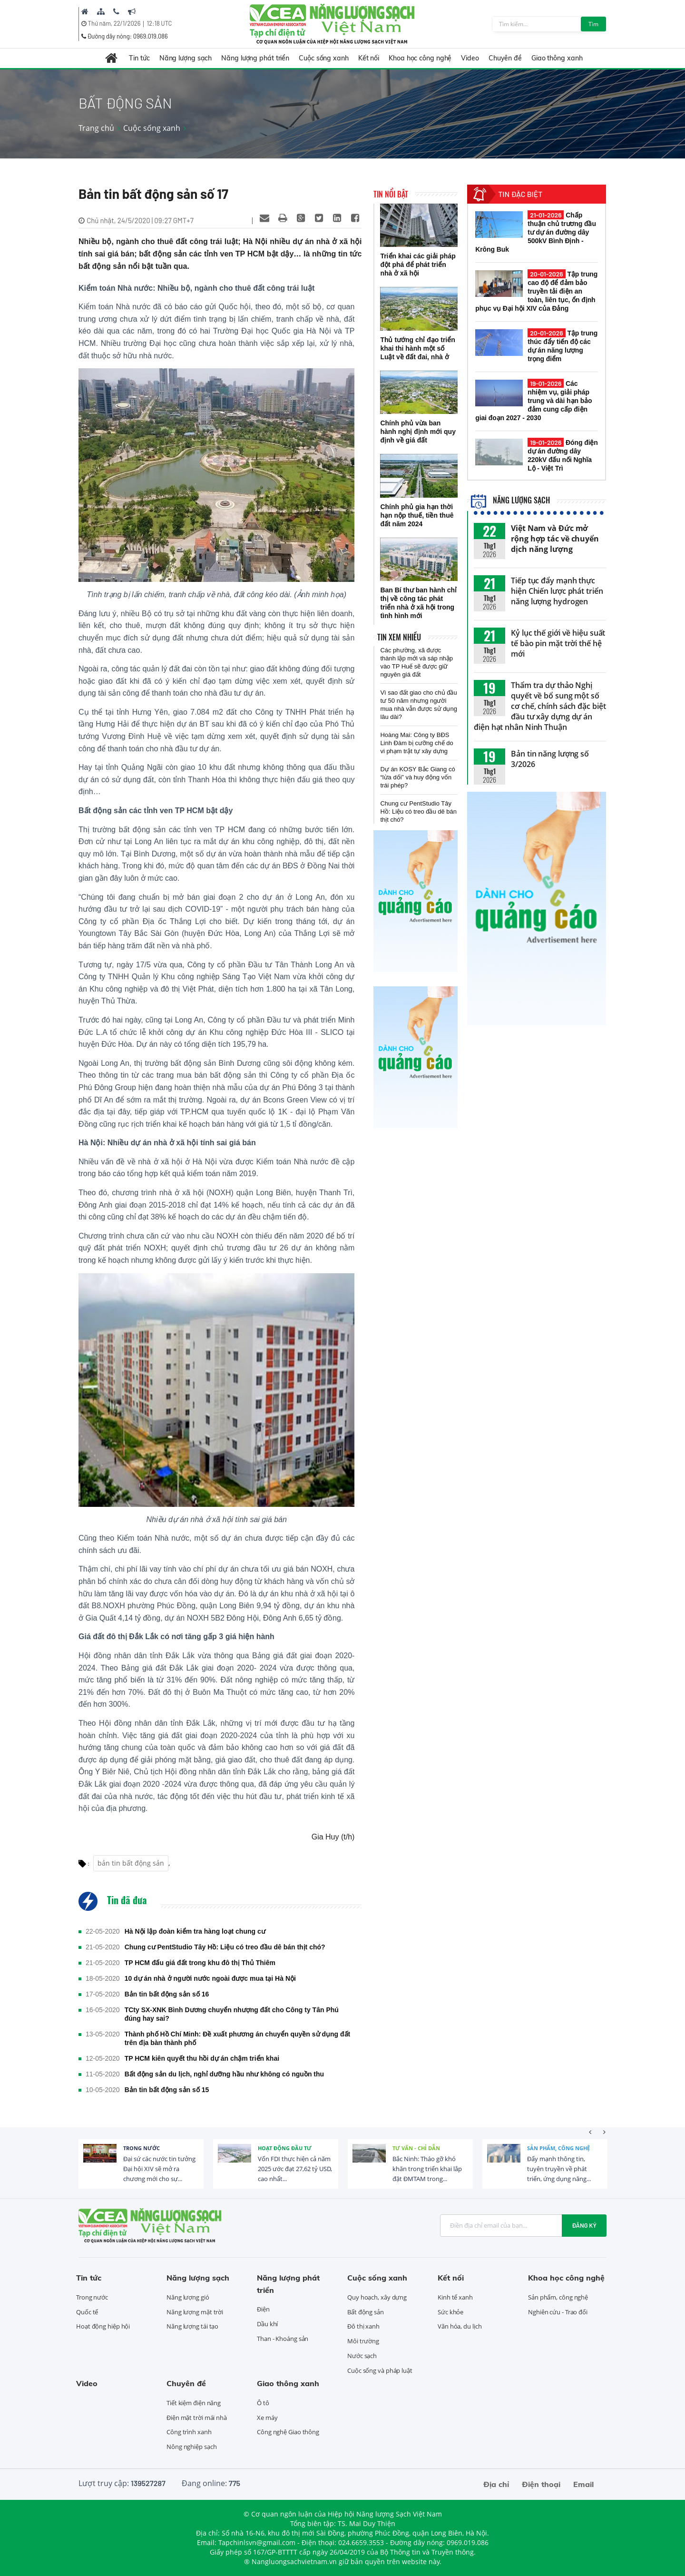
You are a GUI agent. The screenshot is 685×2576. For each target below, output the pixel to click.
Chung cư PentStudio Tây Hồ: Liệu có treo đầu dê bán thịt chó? (225, 1947)
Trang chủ (96, 128)
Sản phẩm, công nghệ (558, 2148)
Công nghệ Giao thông (288, 2432)
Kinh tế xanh (455, 2297)
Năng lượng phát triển (255, 58)
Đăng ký (584, 2225)
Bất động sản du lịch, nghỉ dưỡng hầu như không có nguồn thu (224, 2074)
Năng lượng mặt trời (194, 2312)
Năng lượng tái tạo (192, 2326)
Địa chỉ (496, 2484)
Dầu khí (267, 2324)
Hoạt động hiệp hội (103, 2326)
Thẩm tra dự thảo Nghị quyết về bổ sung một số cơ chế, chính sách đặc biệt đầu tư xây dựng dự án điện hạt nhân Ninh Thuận (540, 706)
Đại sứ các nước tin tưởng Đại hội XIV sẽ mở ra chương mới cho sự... (159, 2168)
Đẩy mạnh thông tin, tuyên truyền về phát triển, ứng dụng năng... (559, 2168)
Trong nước (141, 2148)
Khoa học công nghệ (420, 58)
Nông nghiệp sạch (191, 2446)
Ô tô (263, 2403)
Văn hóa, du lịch (459, 2326)
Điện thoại (541, 2484)
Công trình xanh (189, 2432)
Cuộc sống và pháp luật (379, 2370)
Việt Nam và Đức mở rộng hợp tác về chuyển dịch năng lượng (555, 538)
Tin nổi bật (390, 194)
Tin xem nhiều (399, 637)
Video (470, 58)
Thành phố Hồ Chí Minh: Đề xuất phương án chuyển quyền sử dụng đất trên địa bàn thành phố (238, 2038)
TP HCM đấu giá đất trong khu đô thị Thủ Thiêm (200, 1962)
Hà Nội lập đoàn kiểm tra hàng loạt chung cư (195, 1931)
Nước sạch (362, 2355)
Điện (263, 2309)
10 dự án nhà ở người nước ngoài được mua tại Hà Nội (210, 1978)
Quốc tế (87, 2312)
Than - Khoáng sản (282, 2338)
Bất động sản (365, 2312)
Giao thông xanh (557, 58)
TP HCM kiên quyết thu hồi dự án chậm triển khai (202, 2058)
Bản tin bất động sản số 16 (167, 1994)
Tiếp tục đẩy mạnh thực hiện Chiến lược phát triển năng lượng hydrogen (557, 591)
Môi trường (363, 2341)
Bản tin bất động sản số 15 (167, 2090)
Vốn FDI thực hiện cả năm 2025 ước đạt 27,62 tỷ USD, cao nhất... (295, 2168)
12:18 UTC (159, 23)
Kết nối (368, 58)
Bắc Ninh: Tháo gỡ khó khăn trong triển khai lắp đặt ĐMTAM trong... (427, 2168)
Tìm (593, 24)
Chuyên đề (505, 58)
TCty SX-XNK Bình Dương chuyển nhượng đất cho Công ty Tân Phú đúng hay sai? (232, 2014)
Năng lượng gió (187, 2297)
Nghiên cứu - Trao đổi (557, 2312)
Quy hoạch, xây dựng (377, 2297)
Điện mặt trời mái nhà (196, 2417)
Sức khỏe (450, 2312)
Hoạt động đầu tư (285, 2148)
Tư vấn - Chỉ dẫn (416, 2148)
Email (583, 2484)
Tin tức (139, 58)
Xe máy (267, 2417)
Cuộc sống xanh (324, 58)
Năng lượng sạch (185, 58)
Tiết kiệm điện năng (193, 2403)
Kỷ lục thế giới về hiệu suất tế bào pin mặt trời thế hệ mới (558, 643)
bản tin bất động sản (131, 1863)
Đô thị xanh (363, 2326)
